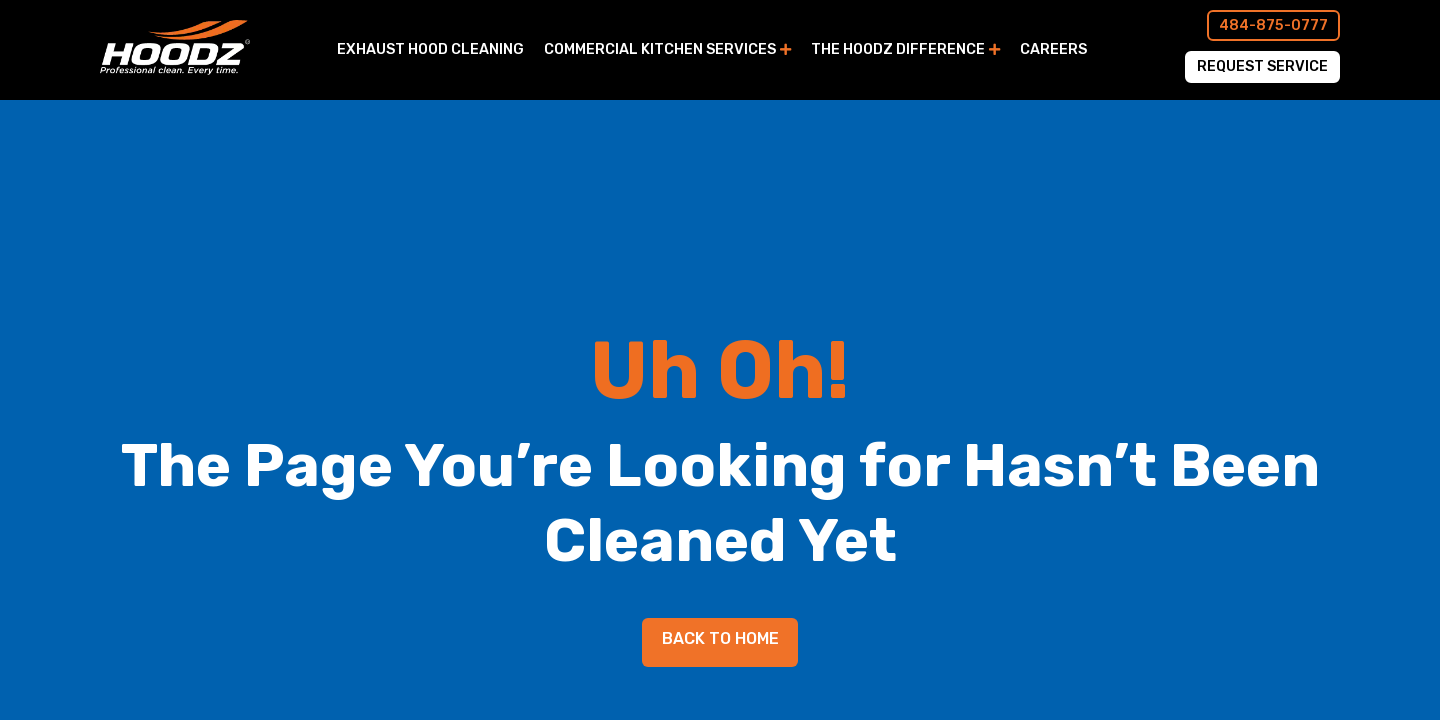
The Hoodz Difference (898, 49)
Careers (1053, 49)
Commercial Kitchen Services (660, 49)
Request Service (1262, 66)
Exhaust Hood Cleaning (430, 49)
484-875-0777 (1273, 25)
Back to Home (720, 638)
